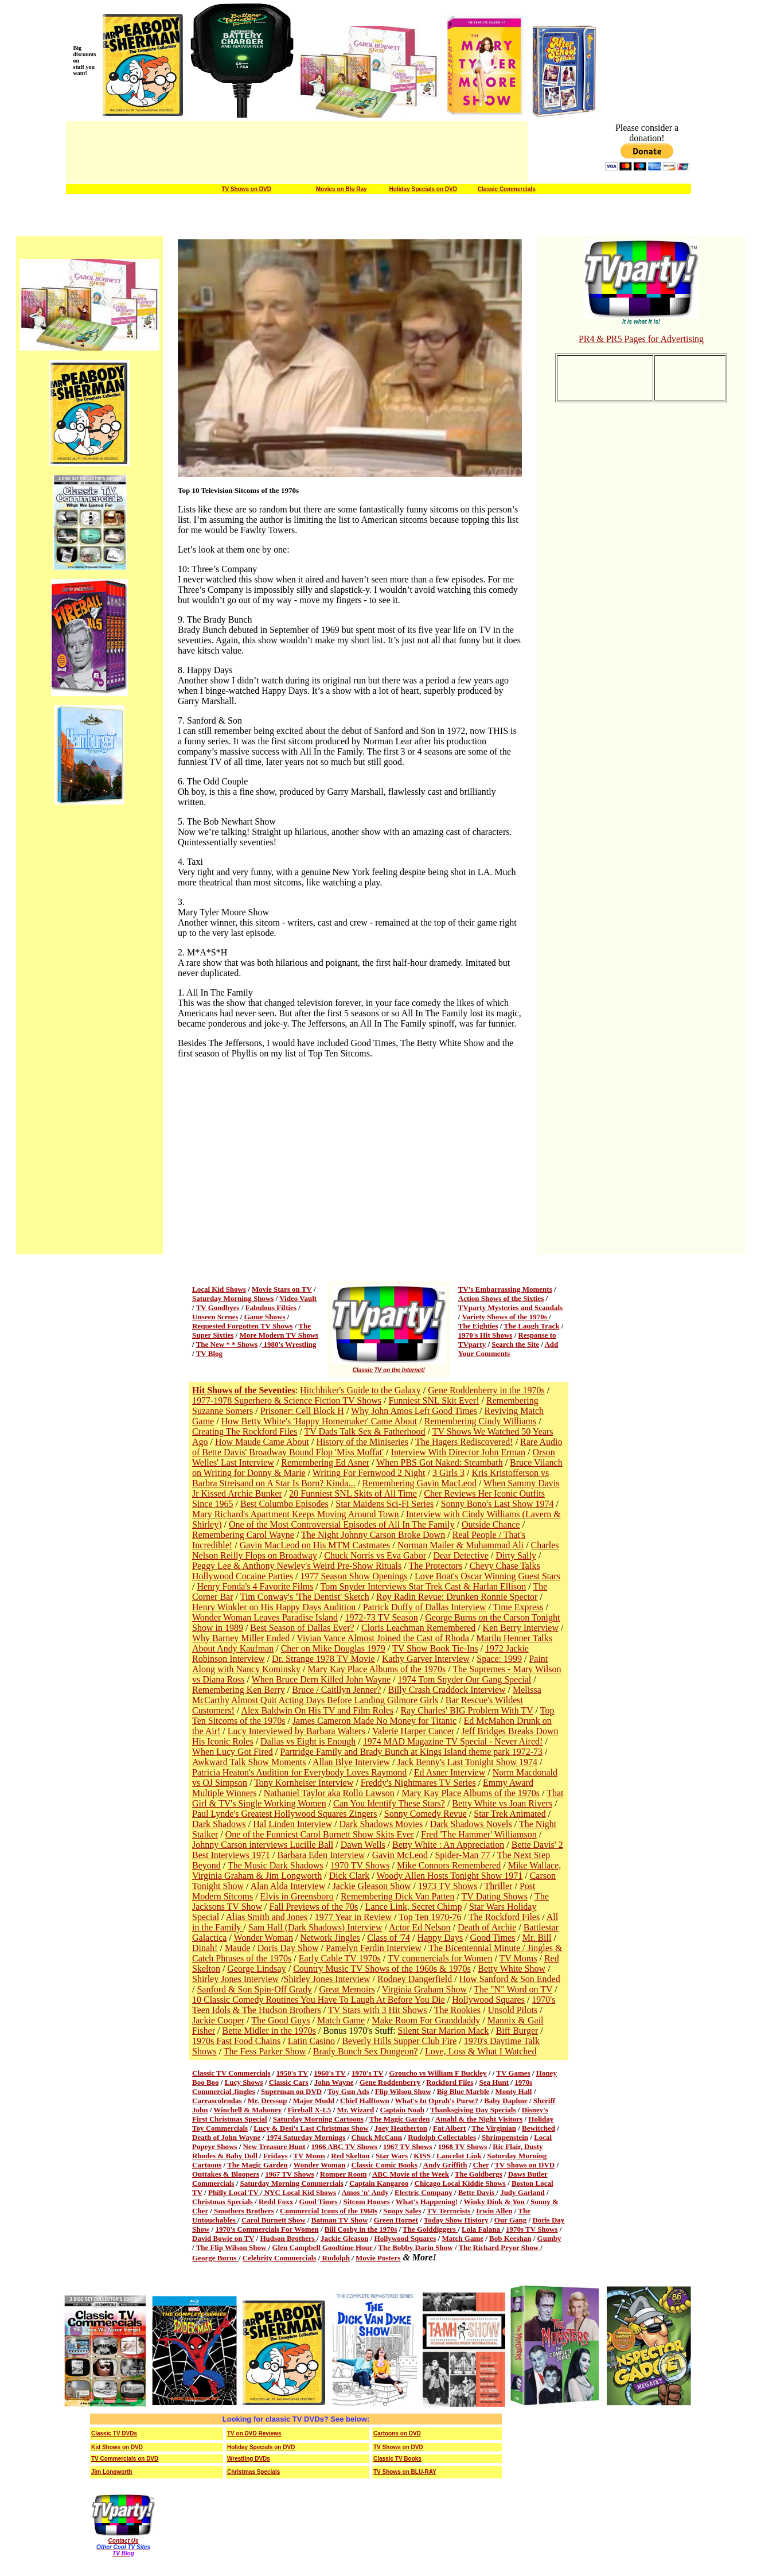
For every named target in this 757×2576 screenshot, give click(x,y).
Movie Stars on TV (282, 1289)
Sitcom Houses (367, 2201)
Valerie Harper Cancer (413, 1731)
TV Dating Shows (495, 1896)
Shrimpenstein (505, 2137)
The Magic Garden (399, 2119)
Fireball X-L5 (309, 2109)
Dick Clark (349, 1875)
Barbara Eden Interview (321, 1855)
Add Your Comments (508, 1349)
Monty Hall (513, 2091)
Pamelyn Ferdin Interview (374, 1948)
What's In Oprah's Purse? (437, 2100)
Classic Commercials (507, 189)
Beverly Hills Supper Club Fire (399, 2041)
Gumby (549, 2238)
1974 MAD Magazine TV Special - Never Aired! (453, 1741)
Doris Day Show (288, 1948)
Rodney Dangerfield (414, 1979)
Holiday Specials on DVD (423, 189)
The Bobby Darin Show (415, 2247)
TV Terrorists (449, 2210)
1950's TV (292, 2073)
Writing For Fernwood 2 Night (369, 1473)
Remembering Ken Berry (238, 1690)
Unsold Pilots (512, 2010)
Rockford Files (449, 2082)
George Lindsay (256, 1968)
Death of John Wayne (226, 2137)
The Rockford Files (504, 1917)
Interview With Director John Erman (458, 1452)
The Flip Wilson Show (232, 2247)
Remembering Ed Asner (325, 1462)
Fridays (275, 2155)
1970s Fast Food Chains (236, 2041)
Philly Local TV (234, 2192)
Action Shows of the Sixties (501, 1298)
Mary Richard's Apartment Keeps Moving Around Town (295, 1514)
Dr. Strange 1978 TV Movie (323, 1659)
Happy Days (440, 1937)
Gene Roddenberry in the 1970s (486, 1390)
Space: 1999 (499, 1659)
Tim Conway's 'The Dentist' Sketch (304, 1597)
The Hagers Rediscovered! (464, 1442)
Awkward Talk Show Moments (249, 1762)
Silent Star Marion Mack (443, 2030)
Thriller (499, 1886)
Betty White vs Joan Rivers (502, 1803)
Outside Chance (491, 1524)
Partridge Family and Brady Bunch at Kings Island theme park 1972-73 (411, 1752)
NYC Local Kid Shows (299, 2192)
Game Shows (265, 1316)
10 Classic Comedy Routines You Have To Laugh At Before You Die (318, 1999)
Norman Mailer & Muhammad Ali (460, 1545)
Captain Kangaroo (378, 2183)
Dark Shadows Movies (381, 1824)
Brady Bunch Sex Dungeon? (365, 2051)
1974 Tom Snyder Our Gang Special (465, 1679)
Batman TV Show (339, 2220)
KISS (422, 2155)
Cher (481, 2165)
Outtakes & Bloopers (225, 2174)
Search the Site (515, 1344)
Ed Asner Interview (449, 1772)
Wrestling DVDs (248, 2458)
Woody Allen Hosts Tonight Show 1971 (450, 1875)
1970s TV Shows (532, 2229)
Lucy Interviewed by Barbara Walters (296, 1731)
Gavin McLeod (400, 1855)
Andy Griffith (445, 2165)
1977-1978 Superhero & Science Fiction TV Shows (286, 1400)
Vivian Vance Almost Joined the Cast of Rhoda (382, 1638)
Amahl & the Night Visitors (478, 2119)
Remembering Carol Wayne (243, 1535)
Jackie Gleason (344, 2238)
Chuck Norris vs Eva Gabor (375, 1555)
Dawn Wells (363, 1845)
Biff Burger (517, 2030)
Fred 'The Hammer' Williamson (479, 1834)
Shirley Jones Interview (235, 1979)
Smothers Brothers (243, 2210)
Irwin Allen (494, 2210)
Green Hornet (395, 2220)
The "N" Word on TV (513, 1989)
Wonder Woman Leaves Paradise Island (265, 1617)
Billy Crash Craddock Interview (447, 1690)
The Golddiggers (430, 2229)
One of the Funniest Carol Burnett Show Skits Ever (319, 1834)
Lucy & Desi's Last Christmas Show (310, 2128)
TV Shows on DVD (246, 189)
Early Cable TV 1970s (340, 1958)
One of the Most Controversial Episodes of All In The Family (341, 1524)
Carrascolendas (217, 2100)
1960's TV (330, 2073)
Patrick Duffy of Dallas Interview (424, 1607)
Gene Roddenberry (390, 2082)
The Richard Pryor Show (500, 2247)
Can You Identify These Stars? (389, 1803)
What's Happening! (427, 2201)
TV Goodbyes (218, 1307)
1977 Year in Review (353, 1917)
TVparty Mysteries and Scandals (510, 1307)
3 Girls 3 (448, 1473)
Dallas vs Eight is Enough (308, 1741)
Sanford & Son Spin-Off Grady (254, 1989)
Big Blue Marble (463, 2091)
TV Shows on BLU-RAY (404, 2472)
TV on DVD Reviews (254, 2433)
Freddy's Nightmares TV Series (418, 1783)
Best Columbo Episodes (284, 1504)
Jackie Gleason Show (372, 1886)
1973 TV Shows (447, 1886)
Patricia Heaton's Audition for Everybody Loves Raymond (299, 1772)
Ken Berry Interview (521, 1628)
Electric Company (423, 2192)
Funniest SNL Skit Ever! (434, 1400)
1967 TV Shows (407, 2146)
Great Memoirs (346, 1989)
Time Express (518, 1607)
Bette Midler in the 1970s (269, 2030)
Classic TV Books (397, 2458)
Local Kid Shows (219, 1289)
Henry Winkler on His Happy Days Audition (274, 1607)
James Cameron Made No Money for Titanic (374, 1721)
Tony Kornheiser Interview (303, 1783)
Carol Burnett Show (273, 2220)
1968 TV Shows (462, 2146)
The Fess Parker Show (265, 2051)
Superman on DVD (291, 2091)
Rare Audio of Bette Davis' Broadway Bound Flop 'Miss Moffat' (377, 1447)
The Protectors (435, 1566)
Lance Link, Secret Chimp (413, 1906)
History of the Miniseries (362, 1442)
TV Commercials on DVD (124, 2458)
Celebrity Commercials (280, 2257)
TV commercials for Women (440, 1958)
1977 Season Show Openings (353, 1576)
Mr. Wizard (355, 2109)
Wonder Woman (263, 1937)
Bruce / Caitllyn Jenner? (336, 1690)
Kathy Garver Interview (426, 1659)
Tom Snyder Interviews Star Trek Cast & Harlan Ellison (423, 1586)
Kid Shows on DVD (117, 2447)
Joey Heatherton (400, 2128)
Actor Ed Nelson (420, 1927)
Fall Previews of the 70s (314, 1906)
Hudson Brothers (288, 2238)
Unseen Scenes (215, 1316)
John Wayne (334, 2082)
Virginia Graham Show (424, 1989)
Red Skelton (350, 2155)
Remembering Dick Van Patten (397, 1896)
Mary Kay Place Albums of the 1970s (376, 1669)
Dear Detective (460, 1555)
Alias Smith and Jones (267, 1917)
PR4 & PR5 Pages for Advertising (641, 339)
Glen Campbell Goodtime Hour (323, 2247)
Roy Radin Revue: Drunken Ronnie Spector (456, 1597)
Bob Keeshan (510, 2238)
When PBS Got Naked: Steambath (439, 1462)
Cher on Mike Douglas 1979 (333, 1648)
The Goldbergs (478, 2174)
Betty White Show (511, 1968)
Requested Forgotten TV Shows (242, 1326)
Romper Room (343, 2174)
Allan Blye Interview (351, 1762)
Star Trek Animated (509, 1814)
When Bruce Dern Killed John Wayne (321, 1679)
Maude (237, 1948)
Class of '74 (388, 1937)
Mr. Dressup (267, 2100)
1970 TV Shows (359, 1865)
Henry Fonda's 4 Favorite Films (255, 1586)
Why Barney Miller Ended (241, 1638)
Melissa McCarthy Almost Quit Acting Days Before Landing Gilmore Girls (366, 1695)
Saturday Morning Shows (233, 1298)
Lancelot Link (458, 2155)
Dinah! (204, 1948)
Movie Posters (378, 2257)
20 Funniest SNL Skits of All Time (353, 1493)
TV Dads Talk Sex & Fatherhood (364, 1431)
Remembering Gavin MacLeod (419, 1483)
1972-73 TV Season (381, 1617)
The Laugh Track (531, 1326)
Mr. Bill (537, 1937)
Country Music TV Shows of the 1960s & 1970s (382, 1968)
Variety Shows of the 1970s (505, 1316)
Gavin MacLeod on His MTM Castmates (315, 1545)
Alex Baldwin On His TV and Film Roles (317, 1710)
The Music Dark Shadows (275, 1865)
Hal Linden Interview (292, 1824)
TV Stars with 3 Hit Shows (377, 2010)
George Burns (215, 2257)
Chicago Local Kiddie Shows (460, 2183)
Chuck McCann (377, 2137)
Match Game (341, 2020)
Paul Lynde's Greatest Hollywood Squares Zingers (284, 1814)
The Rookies (457, 2010)
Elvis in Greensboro (297, 1896)
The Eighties (478, 1326)
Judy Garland (522, 2192)
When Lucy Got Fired (232, 1752)
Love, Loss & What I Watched (481, 2051)
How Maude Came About (262, 1442)
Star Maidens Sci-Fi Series (384, 1504)
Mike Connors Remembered (449, 1865)
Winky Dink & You (494, 2201)
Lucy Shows (244, 2082)
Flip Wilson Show (403, 2091)
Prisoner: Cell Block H (302, 1411)
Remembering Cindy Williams (480, 1421)
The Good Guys (280, 2020)
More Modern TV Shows (278, 1335)
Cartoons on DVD (397, 2433)
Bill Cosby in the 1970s (361, 2229)
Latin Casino (311, 2041)
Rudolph (335, 2257)
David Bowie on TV (223, 2238)
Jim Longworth (111, 2472)
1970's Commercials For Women (266, 2229)
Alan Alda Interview (288, 1886)
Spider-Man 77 (462, 1855)
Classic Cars (289, 2082)
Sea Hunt (494, 2082)
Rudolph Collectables (442, 2137)
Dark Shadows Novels (471, 1824)
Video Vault (298, 1298)
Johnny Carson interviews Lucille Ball (262, 1845)
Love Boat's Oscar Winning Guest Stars (487, 1576)
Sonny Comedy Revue (425, 1814)
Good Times (493, 1937)
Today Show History (456, 2220)
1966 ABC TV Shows (344, 2146)
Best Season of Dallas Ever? (302, 1628)
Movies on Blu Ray (341, 189)
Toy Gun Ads (348, 2091)
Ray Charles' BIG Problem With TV (466, 1710)
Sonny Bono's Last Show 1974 (497, 1504)
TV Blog (209, 1353)
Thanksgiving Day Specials (473, 2109)
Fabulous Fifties (270, 1307)
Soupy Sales (402, 2210)
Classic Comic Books (385, 2165)
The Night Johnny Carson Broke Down (373, 1535)
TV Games (513, 2073)
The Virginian (493, 2128)
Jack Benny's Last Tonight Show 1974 (467, 1762)
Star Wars (392, 2155)
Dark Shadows (219, 1824)
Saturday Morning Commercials (292, 2183)
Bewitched (538, 2128)
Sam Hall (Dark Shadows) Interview (315, 1927)
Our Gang (510, 2220)
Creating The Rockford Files (244, 1431)
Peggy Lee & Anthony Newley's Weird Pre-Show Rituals (296, 1566)
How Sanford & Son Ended (509, 1979)
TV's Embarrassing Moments (505, 1289)
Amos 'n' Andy (364, 2192)
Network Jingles (330, 1937)
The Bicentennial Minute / (477, 1948)
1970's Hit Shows (485, 1335)
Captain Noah (402, 2109)
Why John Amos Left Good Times (414, 1411)
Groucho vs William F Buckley (438, 2073)
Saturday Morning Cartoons (318, 2119)
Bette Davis (477, 2192)
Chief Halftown (364, 2100)
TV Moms (518, 1958)
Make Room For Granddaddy (426, 2020)
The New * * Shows (227, 1344)
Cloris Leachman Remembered (418, 1628)
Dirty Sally (515, 1555)
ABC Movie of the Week (410, 2174)
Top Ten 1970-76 (430, 1917)
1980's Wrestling (289, 1344)
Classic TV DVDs (114, 2433)
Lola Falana (482, 2229)
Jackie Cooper (218, 2020)
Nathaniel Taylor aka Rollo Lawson (329, 1793)
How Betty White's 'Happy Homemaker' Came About (319, 1421)
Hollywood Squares (488, 1999)
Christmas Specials (222, 2201)
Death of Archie (487, 1927)
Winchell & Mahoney (247, 2109)
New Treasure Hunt (274, 2146)
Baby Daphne (506, 2100)
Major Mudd (313, 2100)
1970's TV (368, 2073)
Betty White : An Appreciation (448, 1845)
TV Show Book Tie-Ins (435, 1648)
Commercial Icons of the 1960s (328, 2210)
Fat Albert (449, 2128)
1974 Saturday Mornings (305, 2137)
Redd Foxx (276, 2201)
